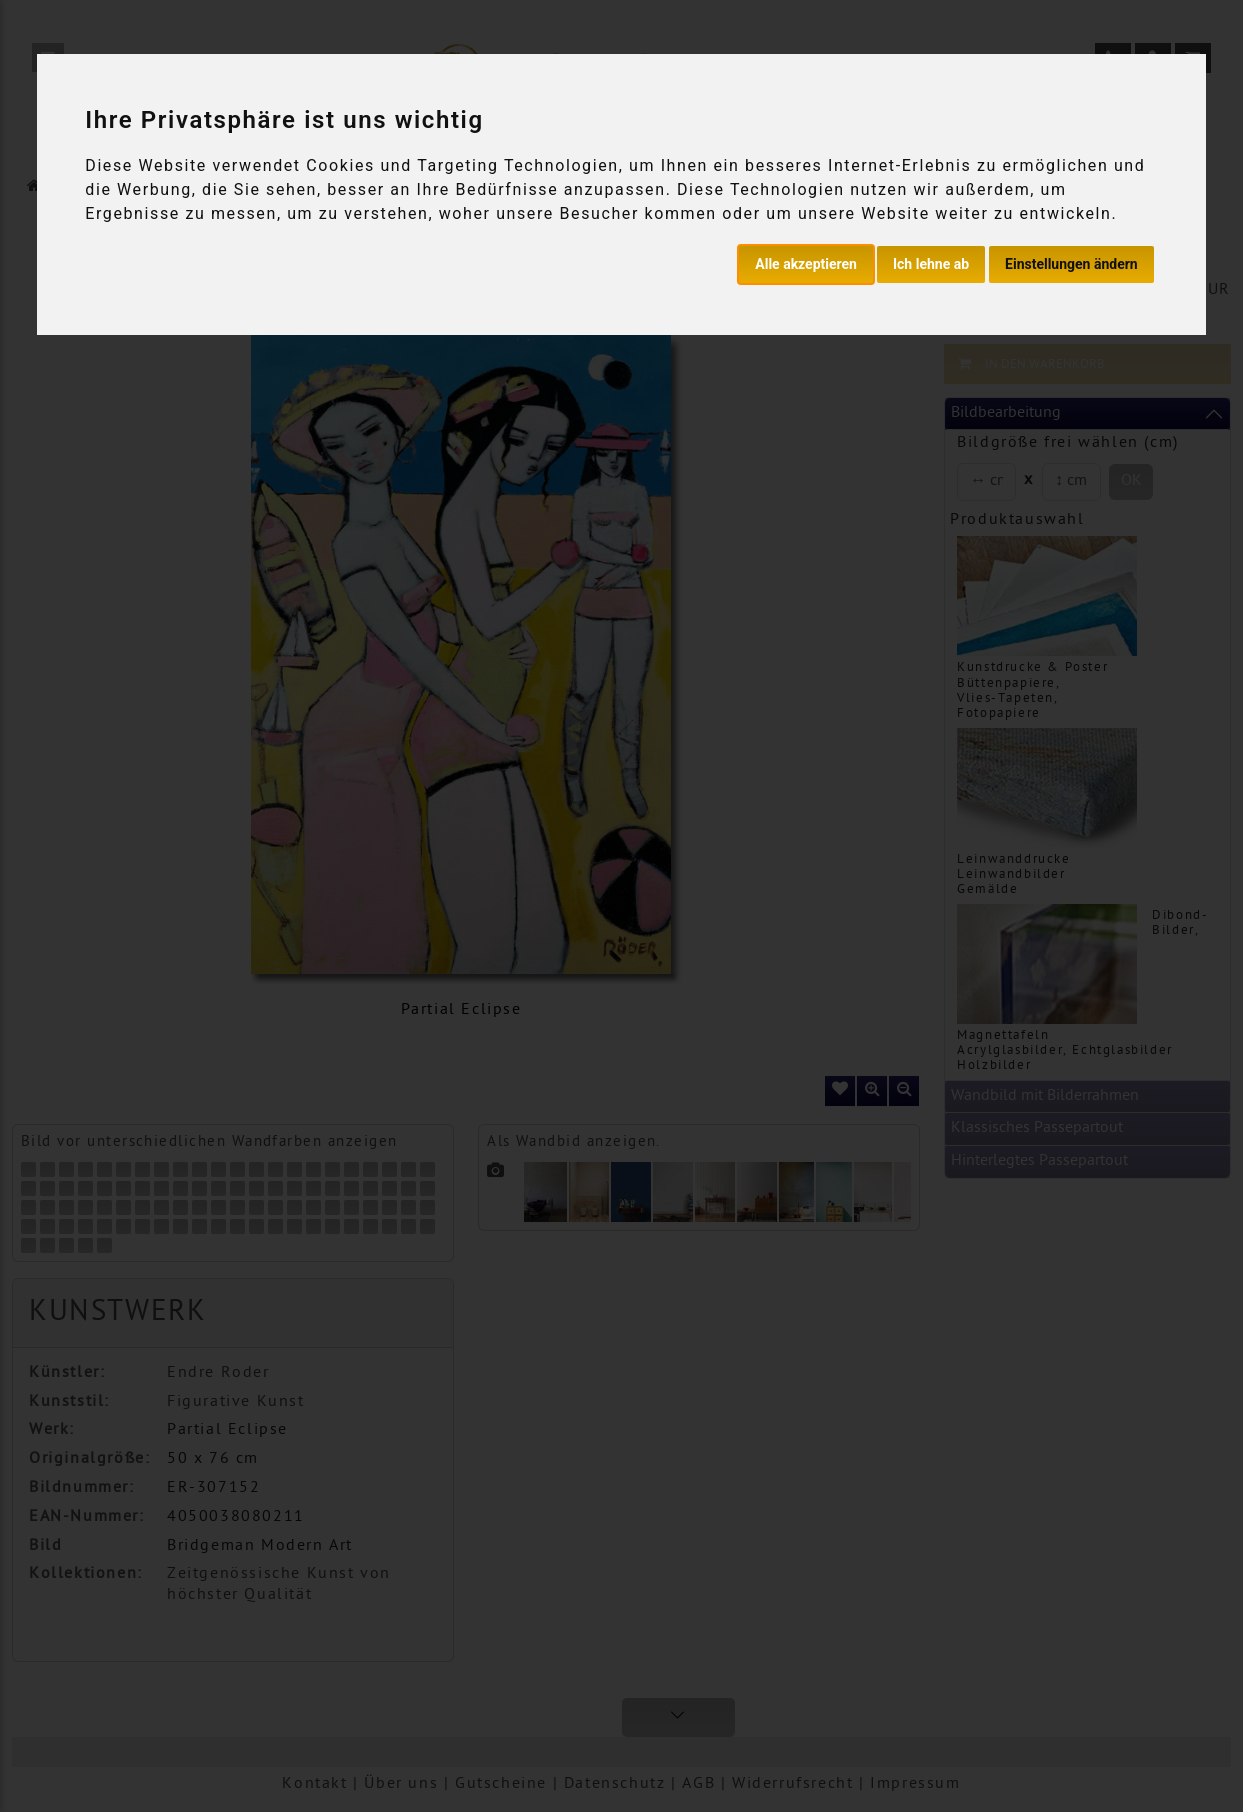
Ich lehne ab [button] (931, 264)
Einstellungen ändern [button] (1071, 264)
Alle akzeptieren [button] (806, 264)
